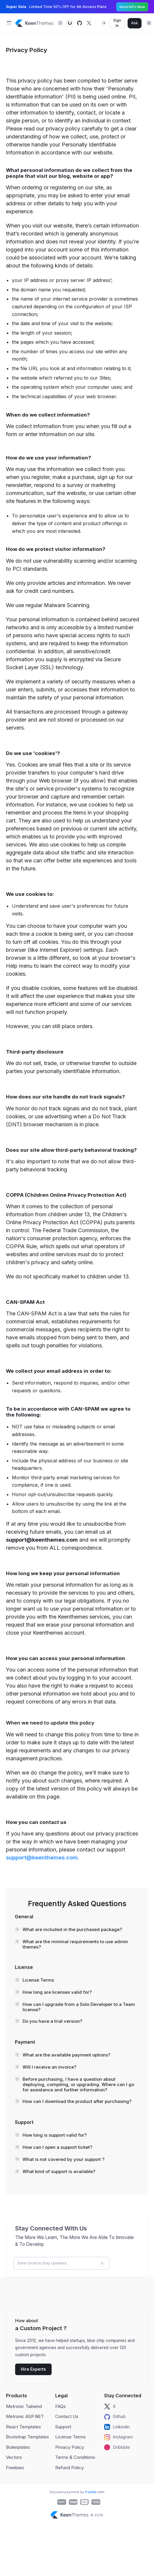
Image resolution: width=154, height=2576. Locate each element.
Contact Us (66, 2416)
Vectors (14, 2457)
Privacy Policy (69, 2447)
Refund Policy (69, 2467)
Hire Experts (33, 2369)
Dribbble (117, 2447)
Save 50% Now (132, 7)
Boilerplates (18, 2447)
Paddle (91, 2492)
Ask (134, 23)
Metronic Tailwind (24, 2406)
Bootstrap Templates (27, 2437)
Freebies (15, 2467)
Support (63, 2427)
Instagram (118, 2437)
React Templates (23, 2427)
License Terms (70, 2437)
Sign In (117, 23)
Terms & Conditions (75, 2457)
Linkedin (117, 2427)
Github (115, 2416)
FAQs (60, 2406)
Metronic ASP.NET (25, 2416)
